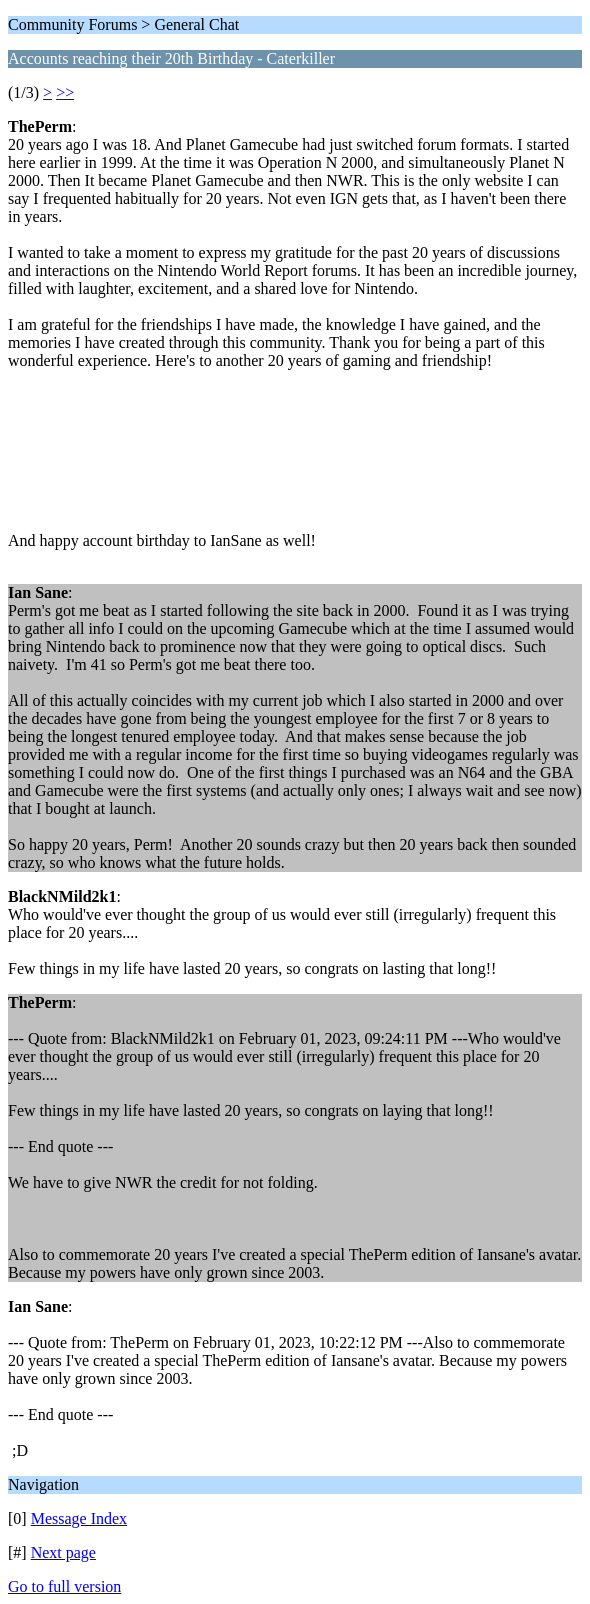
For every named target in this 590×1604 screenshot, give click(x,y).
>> (65, 92)
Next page (63, 1552)
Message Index (79, 1518)
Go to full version (64, 1586)
